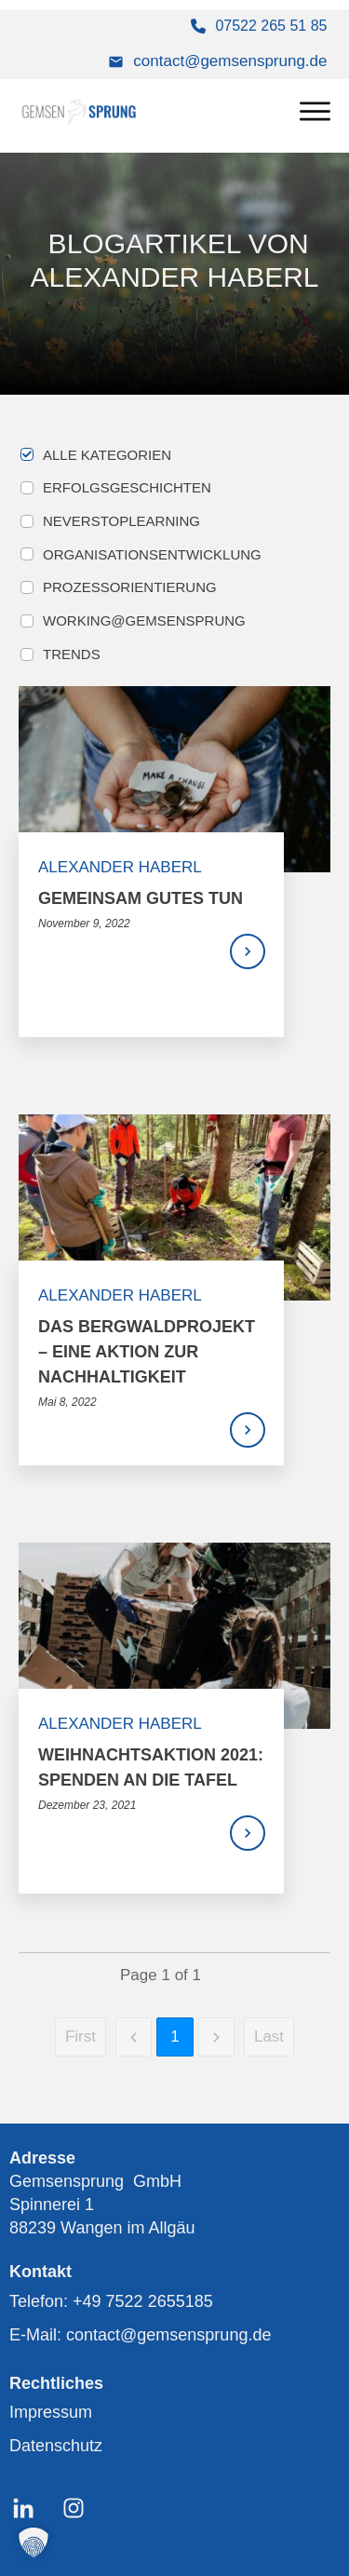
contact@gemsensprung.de (230, 61)
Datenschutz (55, 2445)
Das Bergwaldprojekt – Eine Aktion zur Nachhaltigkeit (146, 1351)
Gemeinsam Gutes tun (140, 898)
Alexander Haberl (120, 867)
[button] (33, 2542)
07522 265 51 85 (271, 26)
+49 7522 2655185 (143, 2301)
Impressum (50, 2412)
